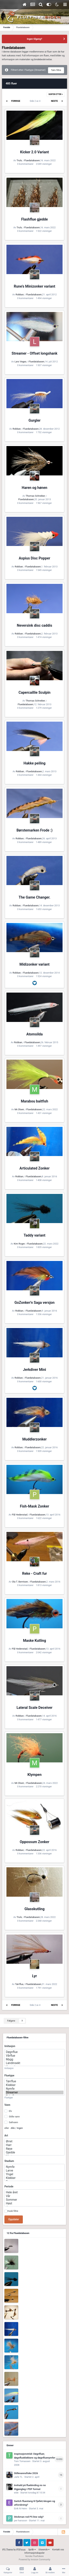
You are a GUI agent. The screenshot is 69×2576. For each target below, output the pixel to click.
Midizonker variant (34, 964)
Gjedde (34, 2152)
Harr (34, 2145)
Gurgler (34, 420)
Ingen (20, 2128)
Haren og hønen (34, 488)
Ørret (34, 2141)
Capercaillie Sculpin (35, 692)
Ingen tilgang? (34, 38)
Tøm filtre (56, 70)
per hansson (20, 2520)
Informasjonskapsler (34, 2553)
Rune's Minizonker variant (34, 286)
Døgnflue (34, 2052)
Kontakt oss (58, 2549)
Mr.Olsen (19, 1109)
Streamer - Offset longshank (34, 353)
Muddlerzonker (34, 1439)
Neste (54, 101)
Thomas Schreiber (35, 495)
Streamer (34, 2092)
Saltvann (13, 2122)
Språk (32, 2549)
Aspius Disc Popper (34, 558)
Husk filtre (12, 2211)
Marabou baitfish (34, 1101)
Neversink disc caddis (34, 625)
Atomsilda (34, 1034)
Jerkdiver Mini (34, 1370)
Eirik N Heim (20, 2508)
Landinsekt (34, 2063)
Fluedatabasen (32, 160)
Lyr (34, 1976)
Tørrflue (34, 2081)
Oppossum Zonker (34, 1842)
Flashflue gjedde (34, 219)
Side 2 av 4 (36, 101)
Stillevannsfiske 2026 (26, 2473)
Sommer (34, 2200)
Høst (34, 2203)
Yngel (34, 2174)
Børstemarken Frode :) (35, 830)
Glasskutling (34, 1909)
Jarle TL (18, 2477)
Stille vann (14, 2116)
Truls (19, 160)
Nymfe (34, 2089)
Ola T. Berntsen (20, 1581)
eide (16, 2492)
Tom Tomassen (22, 2461)
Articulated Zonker (35, 1168)
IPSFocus (20, 2549)
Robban (20, 294)
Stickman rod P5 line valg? (29, 2516)
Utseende (43, 2549)
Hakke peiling (34, 763)
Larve (34, 2170)
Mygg (34, 2059)
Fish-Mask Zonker (34, 1506)
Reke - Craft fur (34, 1573)
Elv (10, 2111)
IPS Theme (7, 2549)
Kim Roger (19, 1243)
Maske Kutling (34, 1640)
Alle (13, 2128)
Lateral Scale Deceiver (34, 1708)
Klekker (34, 2085)
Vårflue (34, 2056)
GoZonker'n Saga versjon (35, 1302)
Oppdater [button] (13, 2219)
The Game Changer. (34, 897)
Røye (34, 2149)
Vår (34, 2196)
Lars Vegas (20, 361)
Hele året (34, 2192)
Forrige (15, 101)
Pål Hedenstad (20, 1514)
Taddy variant (34, 1235)
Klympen (34, 1775)
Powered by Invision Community (34, 2559)
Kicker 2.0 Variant (34, 152)
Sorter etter (55, 94)
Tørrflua (19, 1984)
